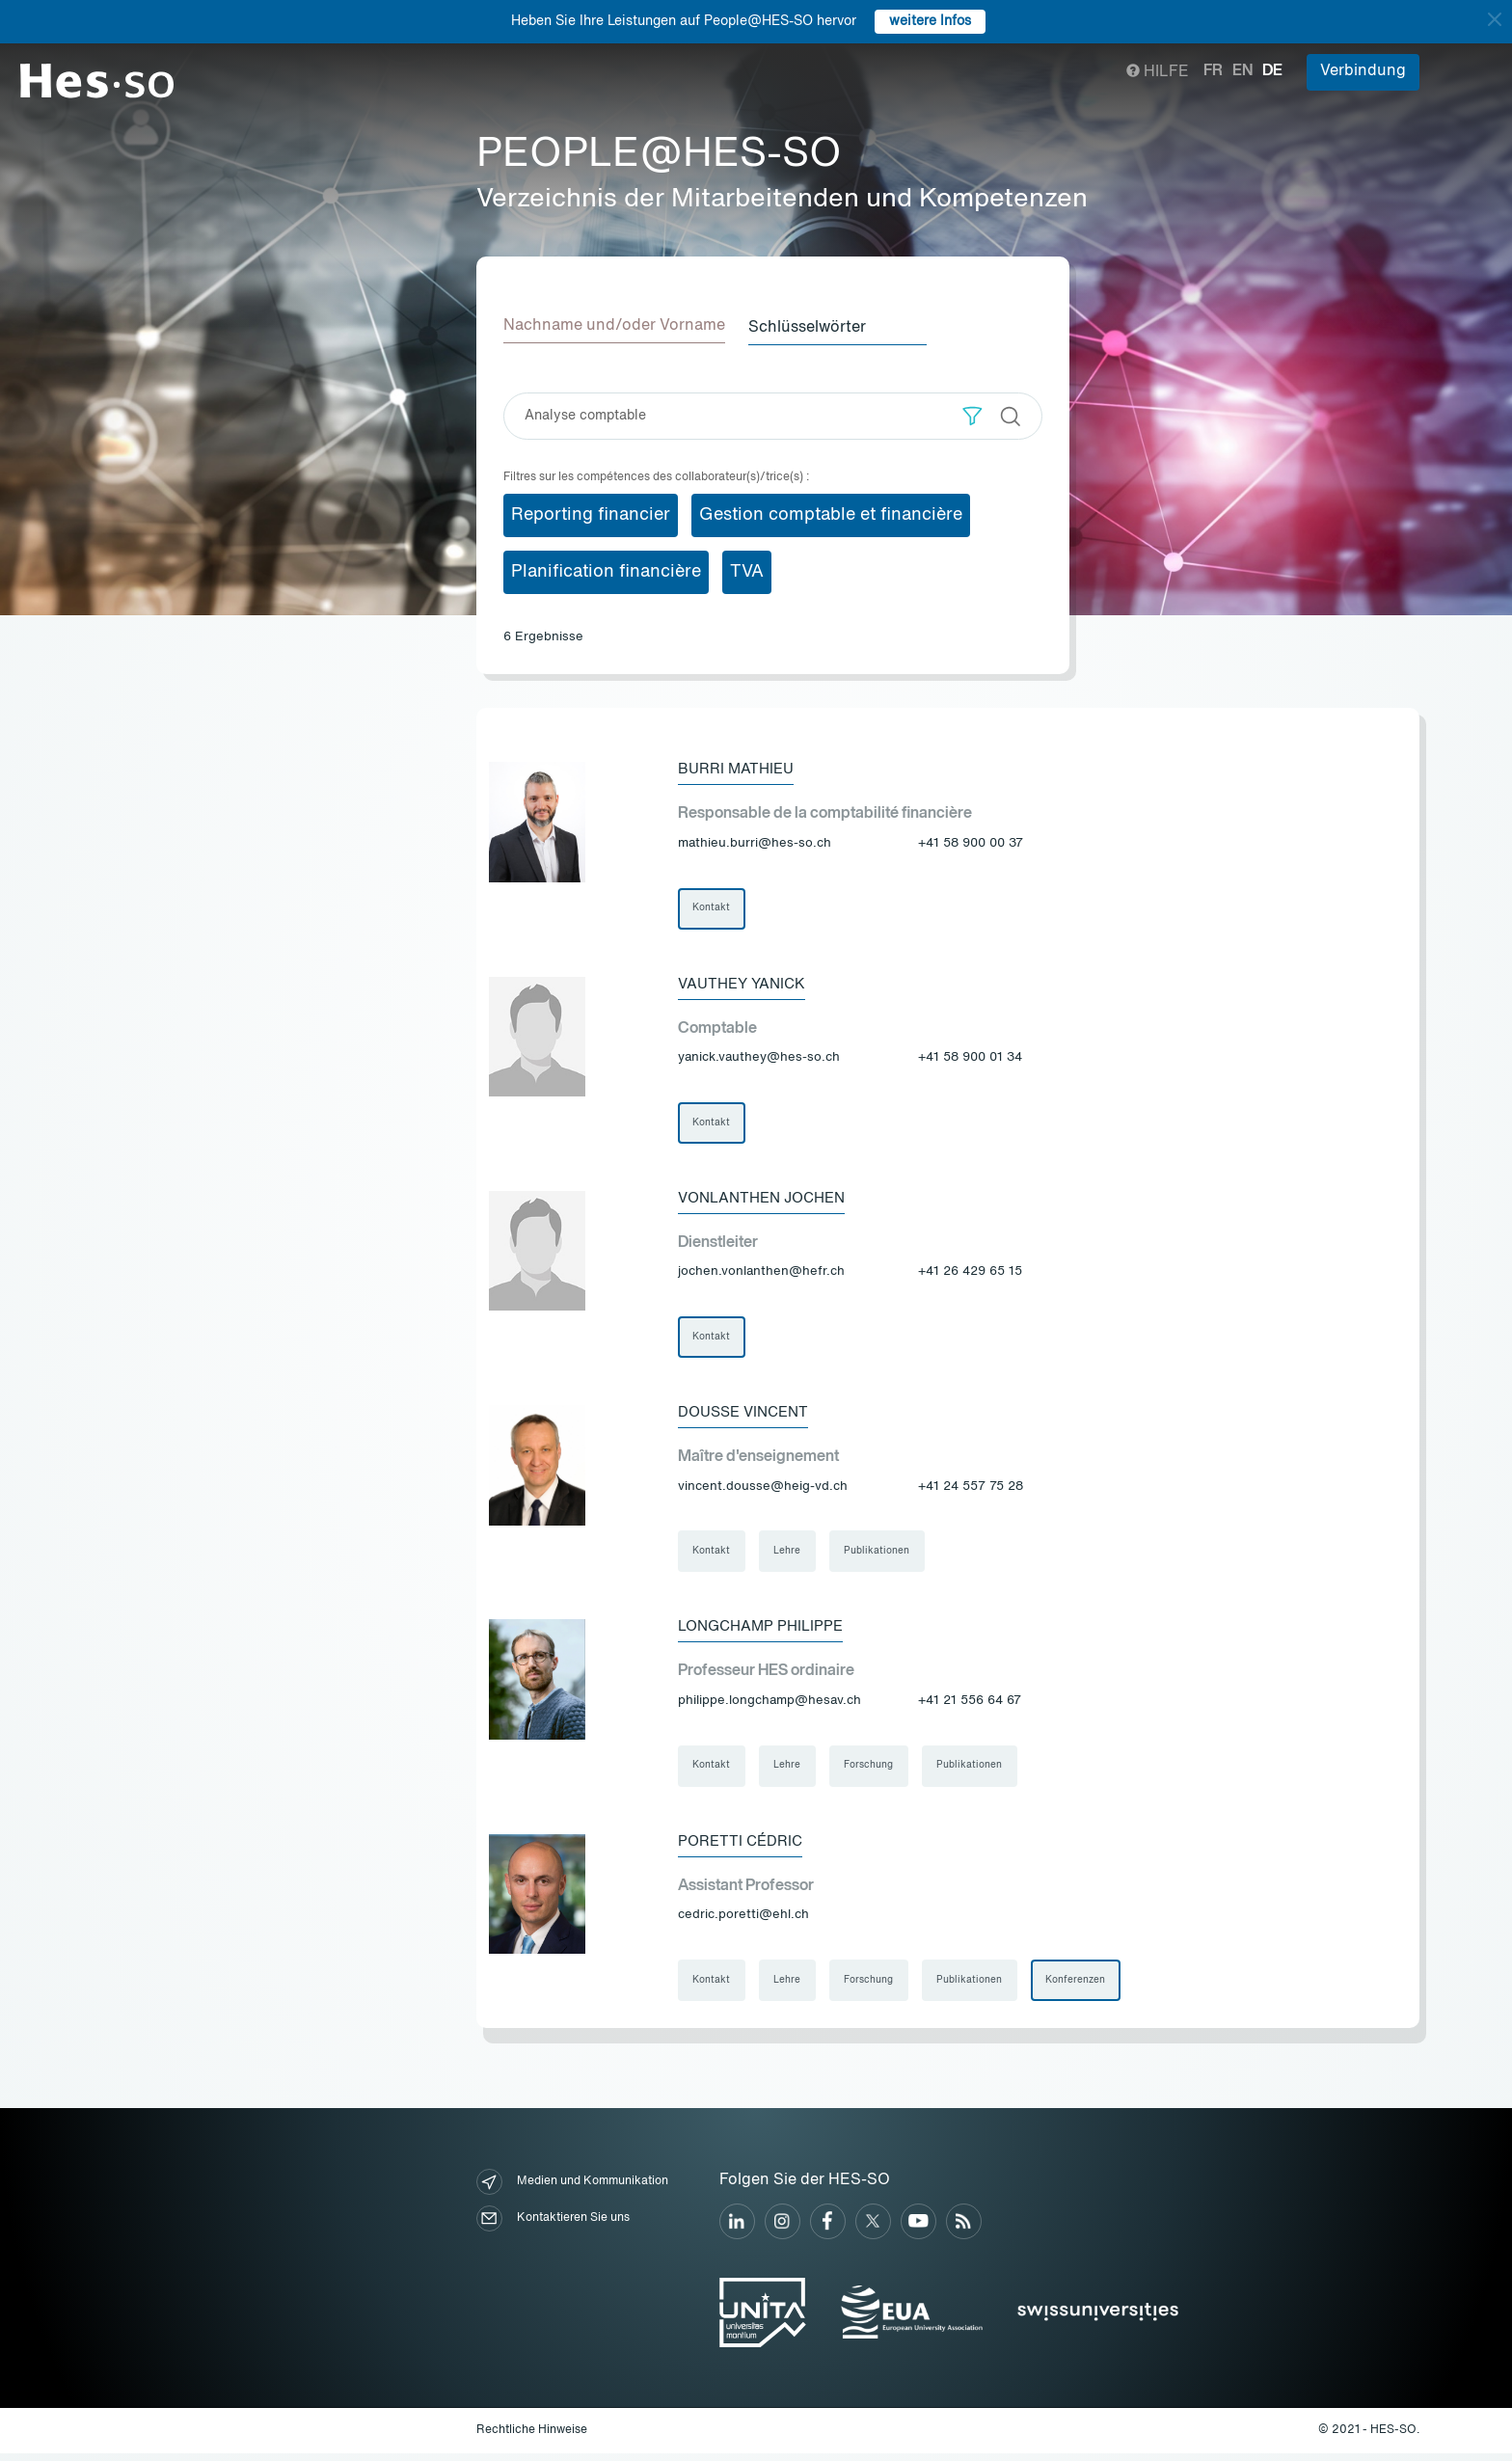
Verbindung (1363, 71)
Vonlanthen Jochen (768, 1199)
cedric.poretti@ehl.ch (743, 1922)
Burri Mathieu (738, 767)
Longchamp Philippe (765, 1631)
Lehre (788, 1555)
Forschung (871, 1771)
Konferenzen (1080, 1987)
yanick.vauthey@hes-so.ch (759, 1058)
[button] (972, 414)
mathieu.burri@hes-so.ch (754, 842)
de (1272, 71)
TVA (747, 570)
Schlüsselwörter (815, 326)
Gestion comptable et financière (830, 513)
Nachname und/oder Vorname (614, 326)
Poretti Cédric (742, 1847)
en (1242, 71)
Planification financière (606, 570)
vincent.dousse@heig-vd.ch (763, 1490)
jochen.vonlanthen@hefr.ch (761, 1274)
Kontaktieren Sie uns (553, 2226)
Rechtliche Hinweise (531, 2438)
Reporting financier (590, 513)
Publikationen (879, 1555)
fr (1213, 71)
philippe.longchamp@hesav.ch (769, 1706)
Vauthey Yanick (745, 983)
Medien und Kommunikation (572, 2190)
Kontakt (712, 907)
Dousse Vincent (748, 1415)
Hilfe (1157, 72)
